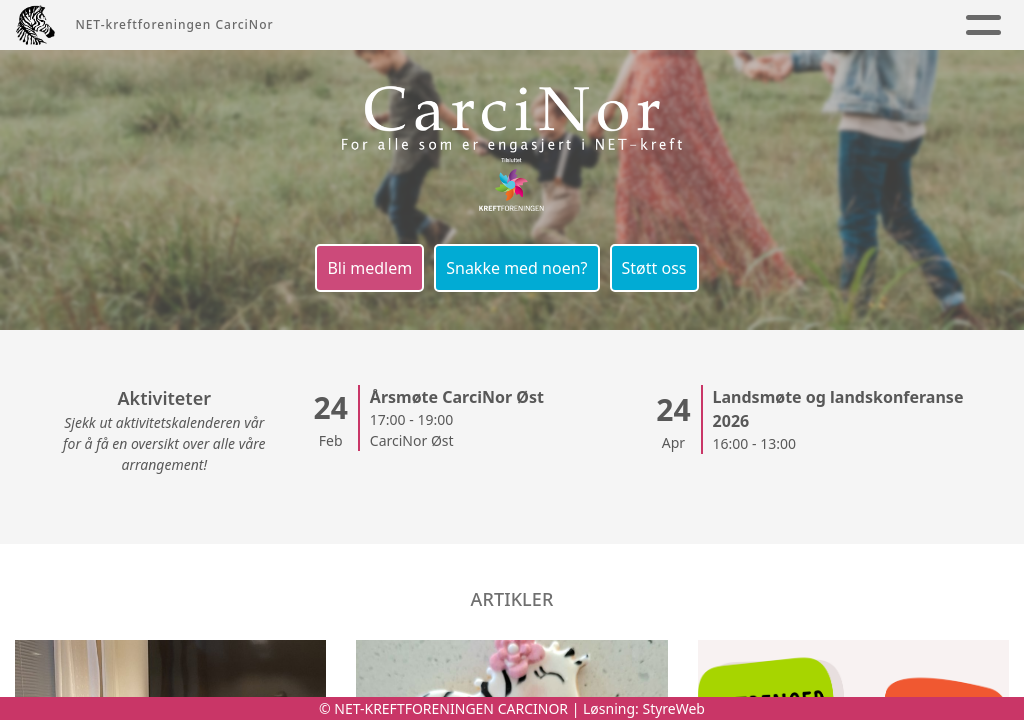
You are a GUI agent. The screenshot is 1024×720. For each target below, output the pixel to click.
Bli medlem (369, 268)
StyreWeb (673, 708)
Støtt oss (654, 268)
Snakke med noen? (516, 268)
